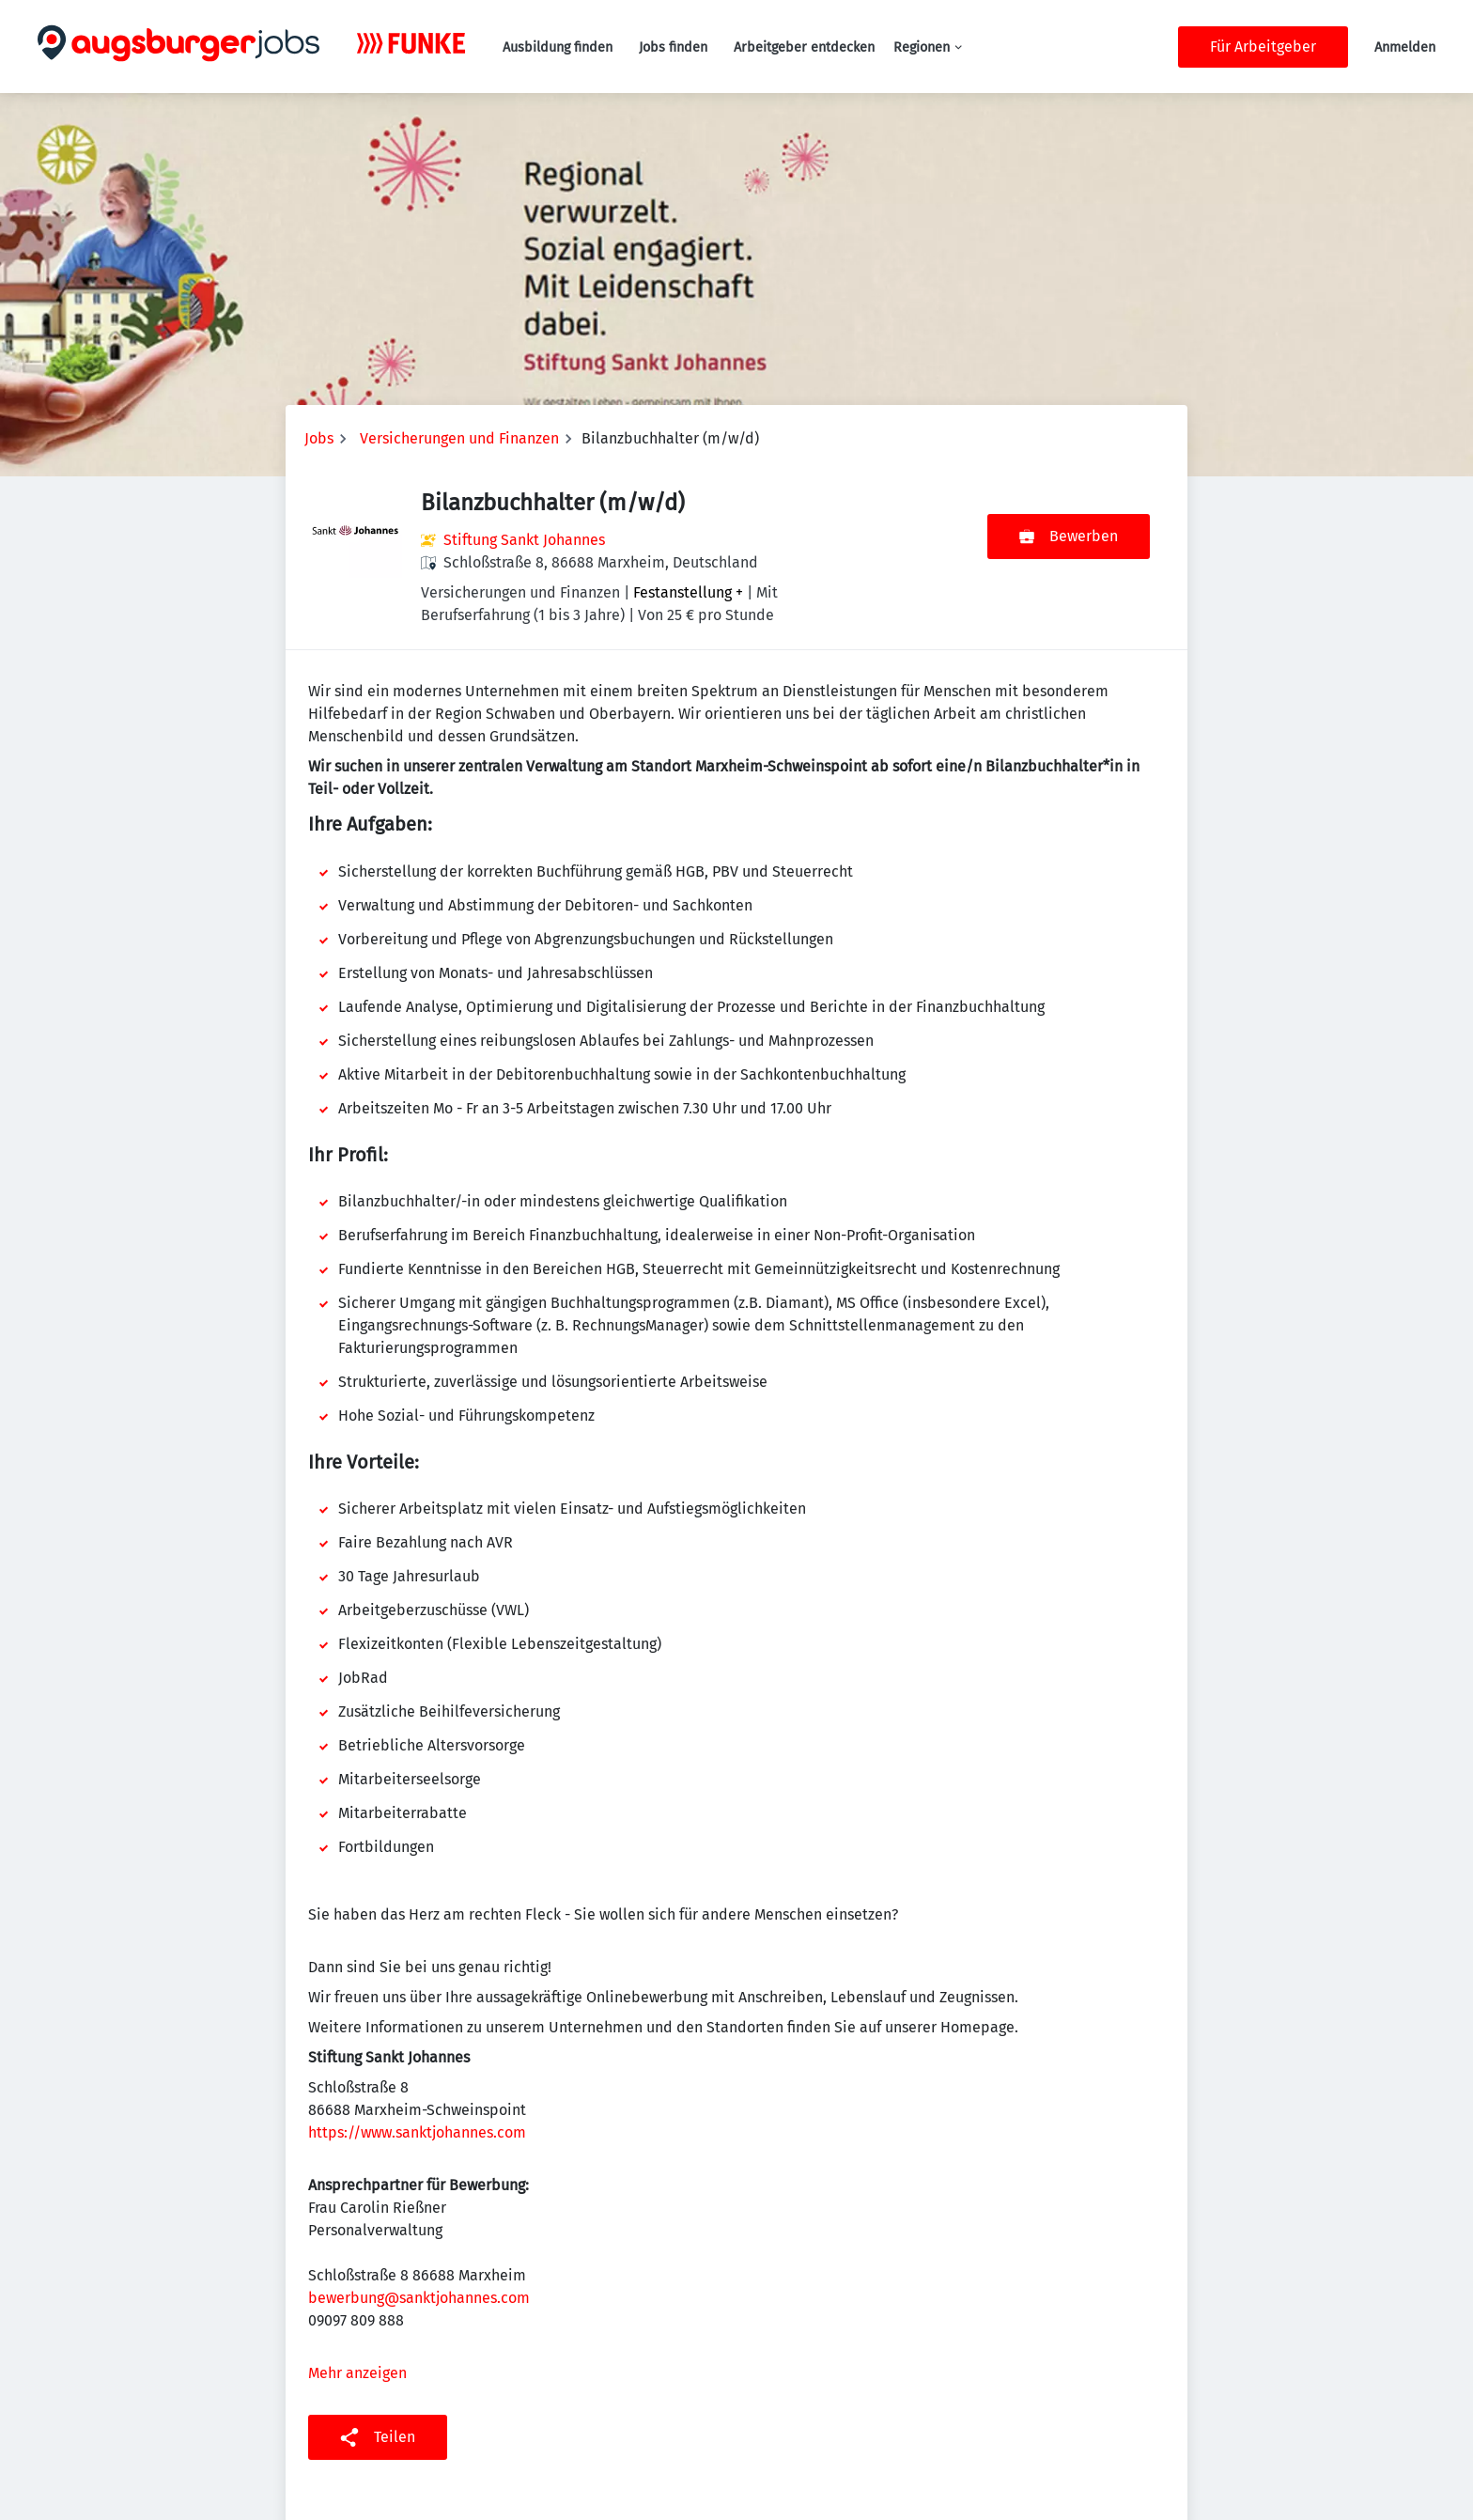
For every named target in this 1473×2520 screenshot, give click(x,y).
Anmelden (1404, 47)
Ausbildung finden (557, 47)
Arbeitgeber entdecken (804, 47)
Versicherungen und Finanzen (459, 438)
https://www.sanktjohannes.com (417, 2132)
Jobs (318, 438)
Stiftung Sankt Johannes (524, 540)
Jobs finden (673, 47)
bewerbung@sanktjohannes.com (419, 2298)
